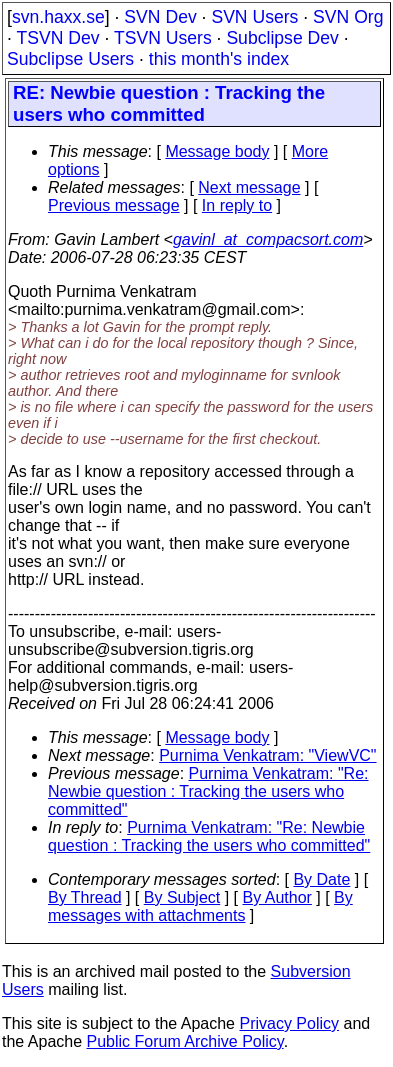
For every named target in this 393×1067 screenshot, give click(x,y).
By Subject (182, 897)
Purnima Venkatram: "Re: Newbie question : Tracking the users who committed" (208, 791)
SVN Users (254, 17)
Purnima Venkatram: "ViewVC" (267, 755)
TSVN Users (163, 38)
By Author (276, 897)
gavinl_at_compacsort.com (268, 239)
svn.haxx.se (58, 17)
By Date (321, 879)
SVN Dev (160, 17)
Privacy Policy (289, 1023)
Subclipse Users (70, 59)
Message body (217, 151)
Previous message (114, 205)
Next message (249, 187)
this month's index (219, 59)
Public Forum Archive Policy (185, 1041)
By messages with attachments (200, 906)
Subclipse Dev (282, 38)
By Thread (85, 897)
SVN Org (348, 17)
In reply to (237, 205)
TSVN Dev (57, 38)
